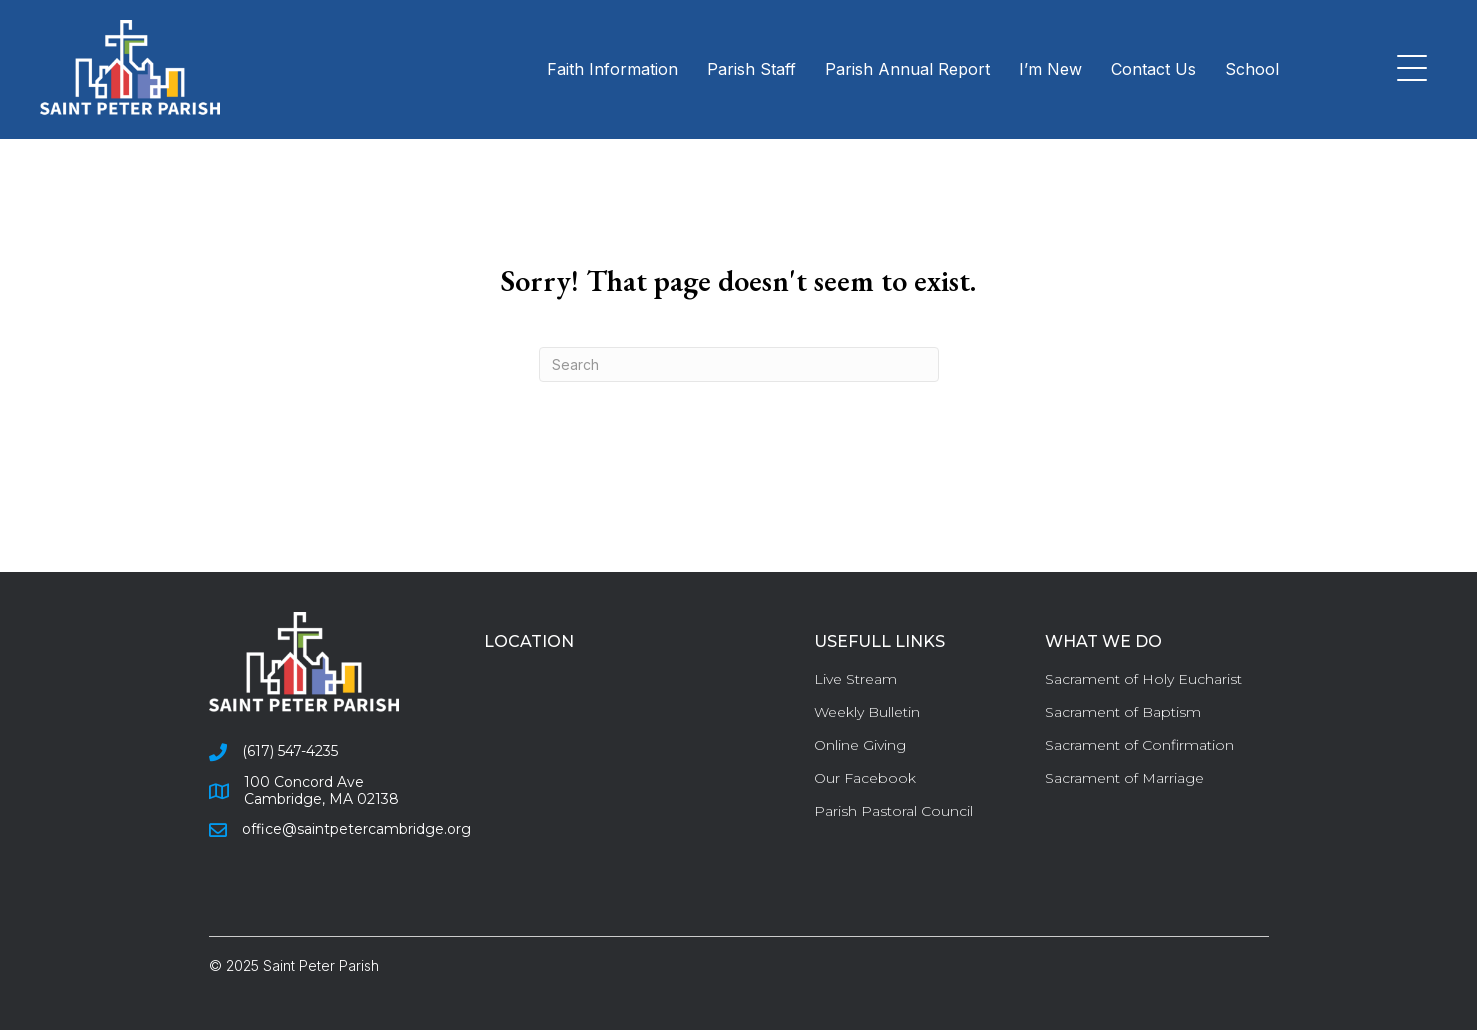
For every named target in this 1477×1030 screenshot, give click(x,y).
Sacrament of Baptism (1123, 712)
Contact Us (1153, 69)
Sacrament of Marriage (1124, 778)
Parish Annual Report (907, 69)
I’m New (1050, 69)
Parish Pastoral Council (893, 811)
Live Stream (855, 679)
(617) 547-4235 (290, 751)
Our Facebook (865, 778)
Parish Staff (751, 69)
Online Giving (860, 745)
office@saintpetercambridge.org (356, 829)
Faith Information (612, 69)
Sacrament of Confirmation (1139, 745)
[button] (1407, 69)
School (1252, 69)
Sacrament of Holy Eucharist (1143, 679)
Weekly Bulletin (867, 712)
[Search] (739, 364)
